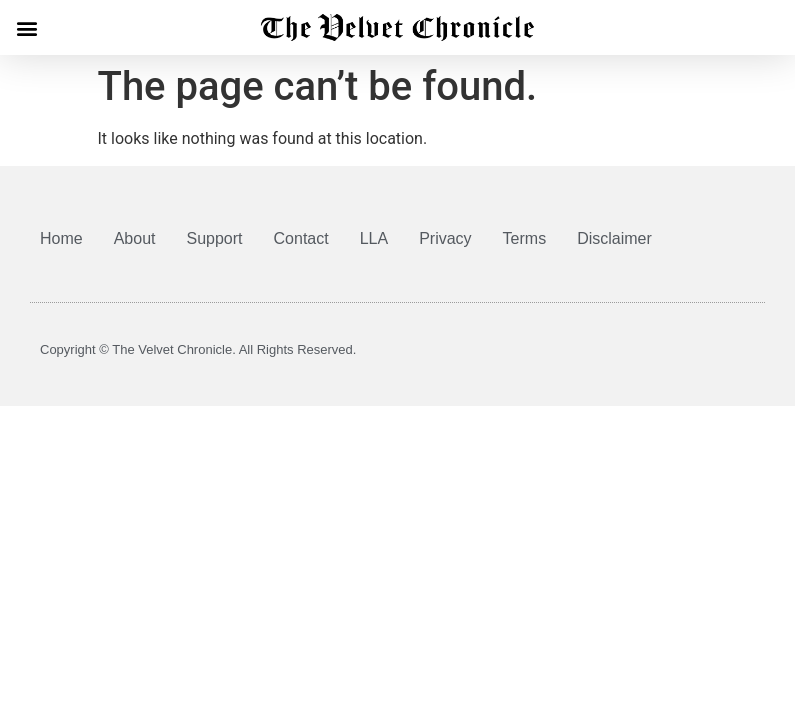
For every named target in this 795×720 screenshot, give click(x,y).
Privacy (445, 238)
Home (61, 238)
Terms (525, 238)
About (135, 238)
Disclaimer (614, 238)
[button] (26, 27)
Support (215, 238)
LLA (374, 238)
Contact (301, 238)
